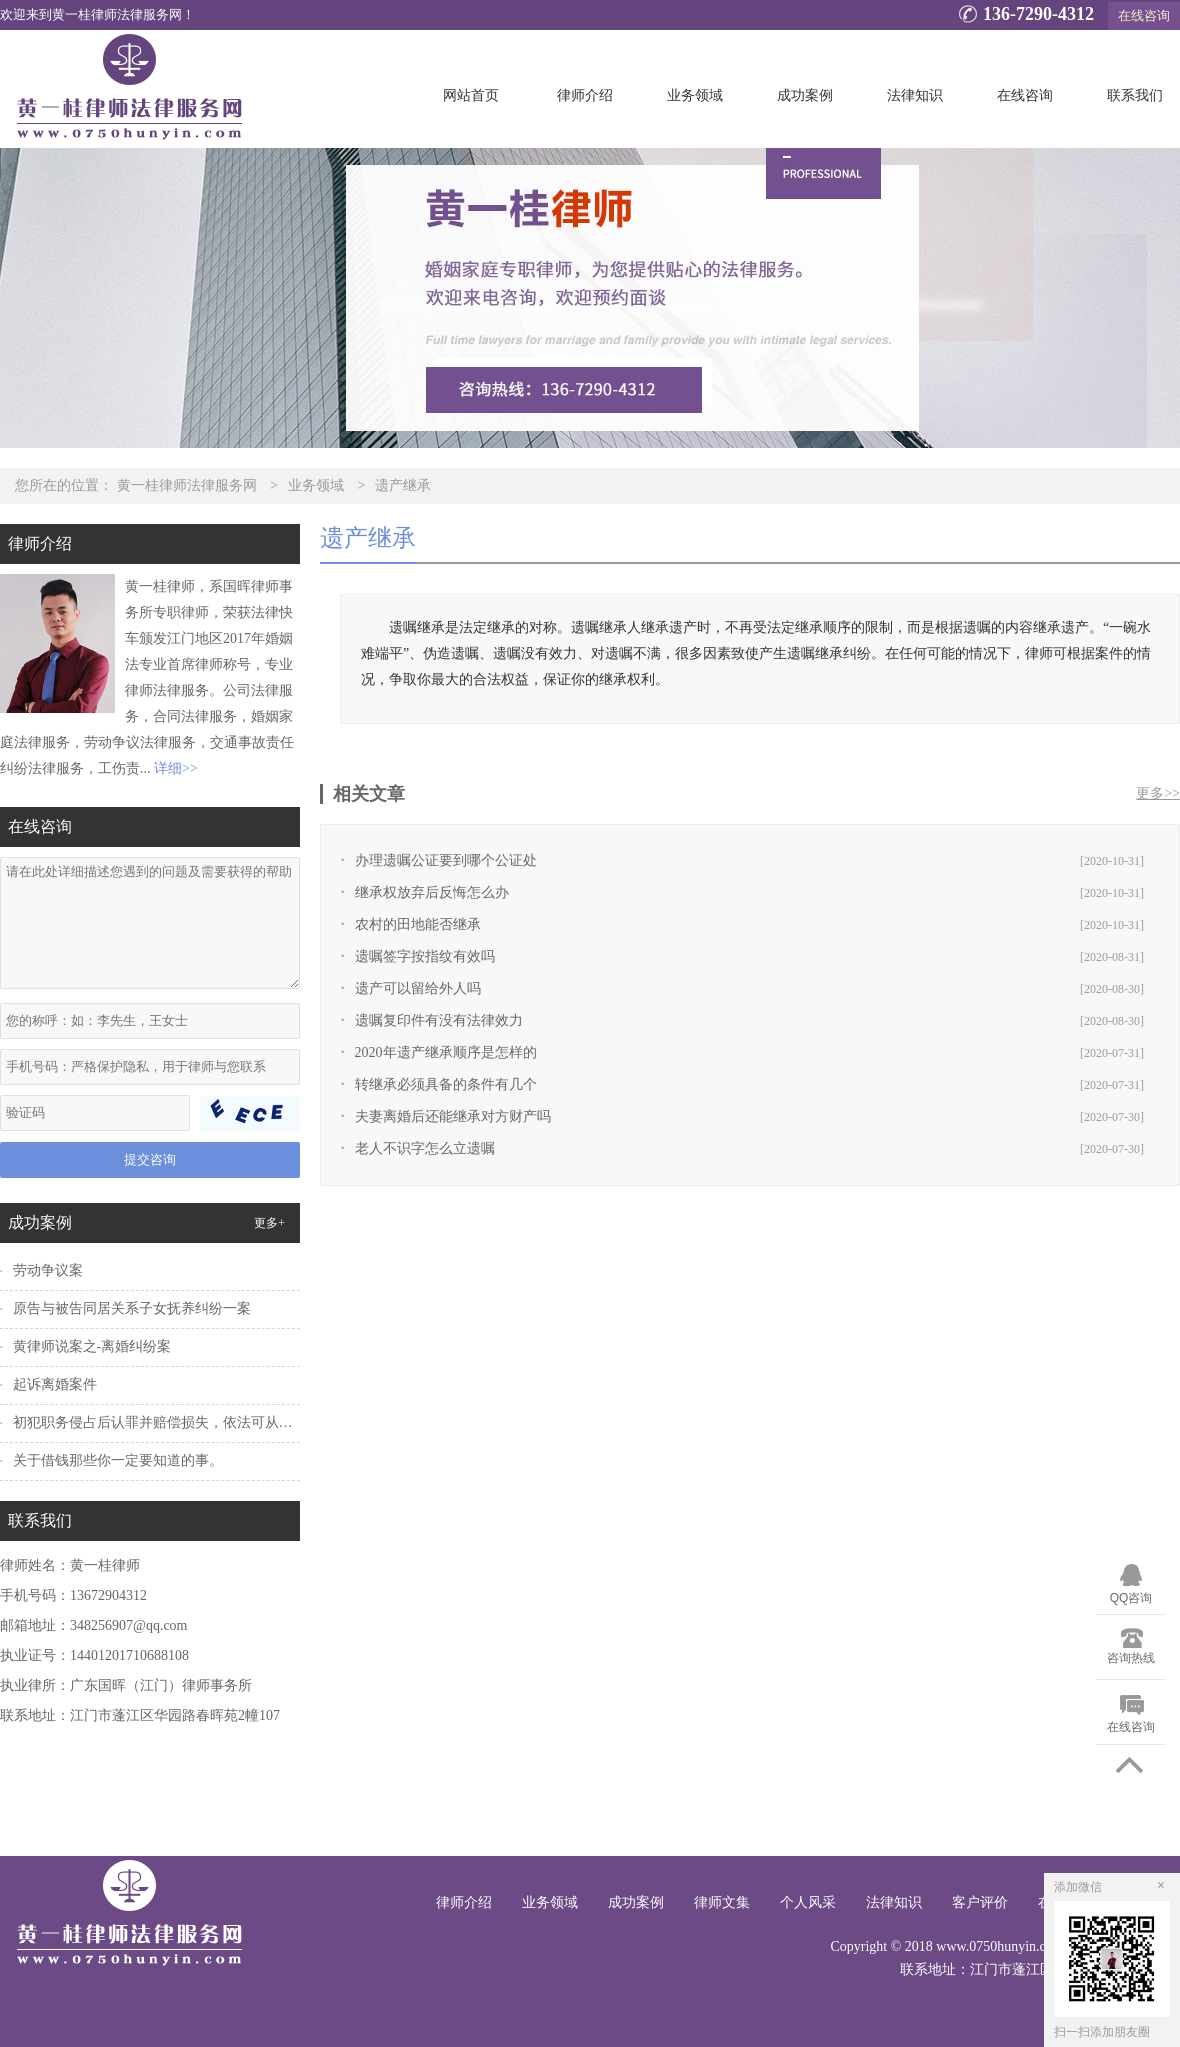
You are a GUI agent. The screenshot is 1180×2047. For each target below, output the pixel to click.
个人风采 (808, 1902)
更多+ (269, 1223)
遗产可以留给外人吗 (418, 988)
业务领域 (695, 95)
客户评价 (980, 1902)
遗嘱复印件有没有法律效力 (439, 1020)
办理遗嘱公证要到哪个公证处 (446, 860)
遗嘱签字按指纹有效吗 (425, 956)
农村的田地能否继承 (418, 924)
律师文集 (722, 1902)
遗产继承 (403, 485)
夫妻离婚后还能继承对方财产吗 (453, 1116)
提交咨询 (150, 1159)
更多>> (1158, 793)
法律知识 (915, 95)
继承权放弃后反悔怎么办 (432, 892)
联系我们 (1135, 95)
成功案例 (805, 95)
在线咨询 (1144, 15)
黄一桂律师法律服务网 (187, 485)
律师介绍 (585, 95)
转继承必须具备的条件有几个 (446, 1084)
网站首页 (471, 95)
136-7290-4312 (1023, 16)
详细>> (176, 768)
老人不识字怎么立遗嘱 (425, 1148)
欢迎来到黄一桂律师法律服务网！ (97, 15)
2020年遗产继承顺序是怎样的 (446, 1052)
